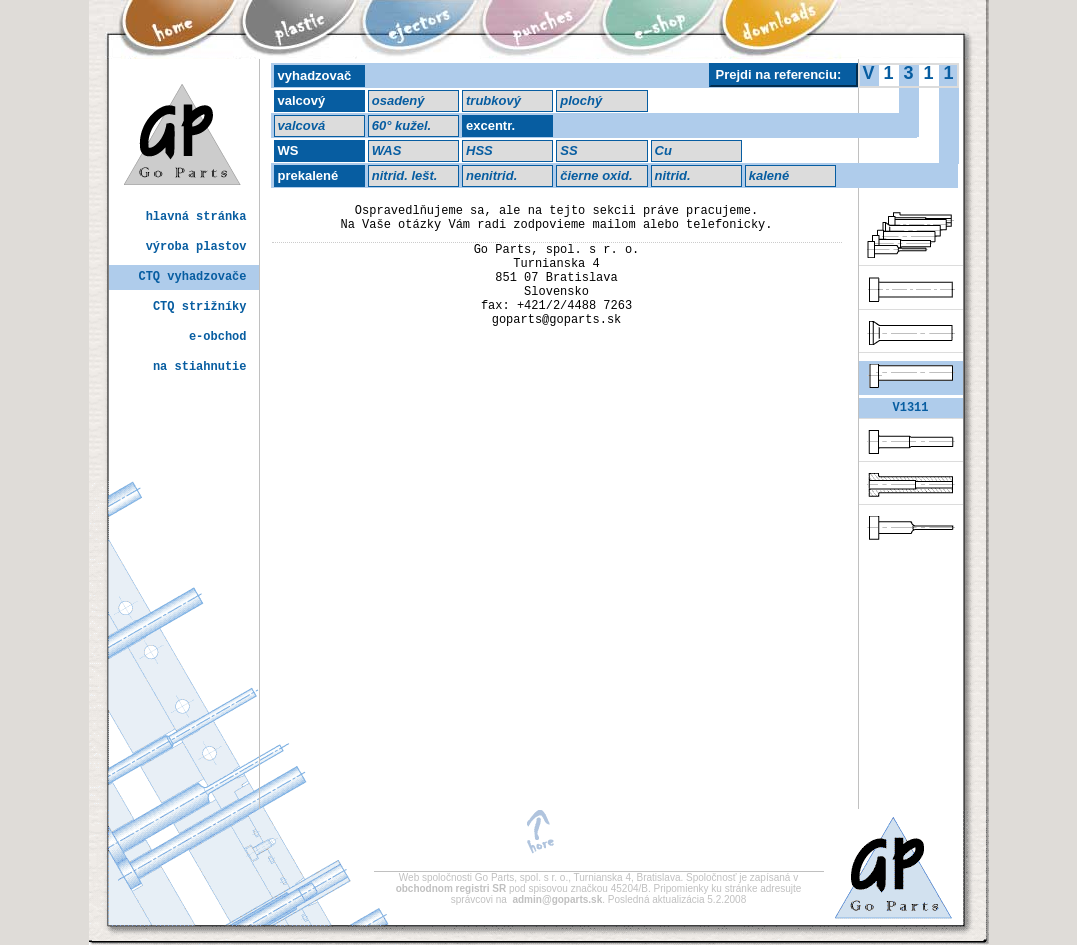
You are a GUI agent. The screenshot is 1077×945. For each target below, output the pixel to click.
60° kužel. (401, 125)
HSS (479, 150)
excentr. (490, 125)
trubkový (493, 100)
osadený (398, 100)
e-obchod (218, 337)
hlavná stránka (196, 217)
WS (288, 150)
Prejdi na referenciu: (779, 74)
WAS (387, 150)
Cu (663, 150)
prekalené (308, 175)
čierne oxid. (596, 175)
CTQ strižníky (200, 307)
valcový (302, 100)
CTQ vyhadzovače (192, 277)
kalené (769, 175)
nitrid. (673, 175)
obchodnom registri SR (452, 888)
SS (568, 150)
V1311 (910, 409)
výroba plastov (196, 247)
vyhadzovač (315, 75)
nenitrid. (491, 175)
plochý (581, 100)
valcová (302, 125)
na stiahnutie (200, 367)
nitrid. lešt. (405, 175)
